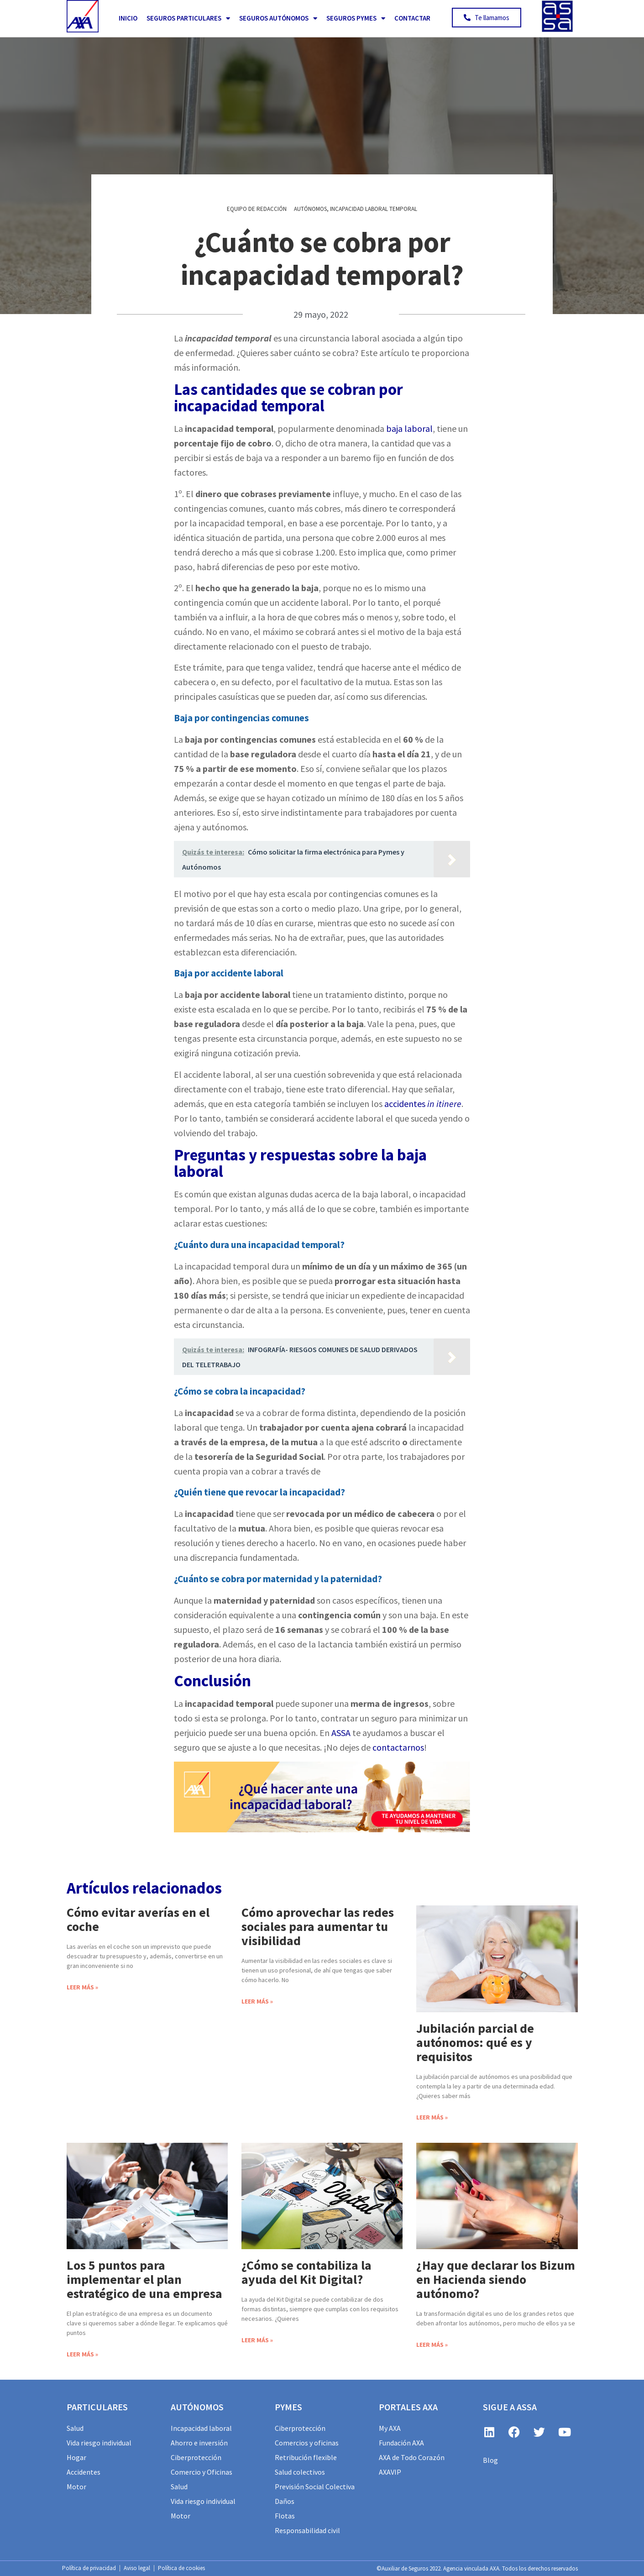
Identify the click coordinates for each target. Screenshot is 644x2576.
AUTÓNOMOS (197, 2407)
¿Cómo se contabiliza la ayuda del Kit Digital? (306, 2272)
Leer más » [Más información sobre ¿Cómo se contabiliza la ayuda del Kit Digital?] (257, 2340)
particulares (97, 2407)
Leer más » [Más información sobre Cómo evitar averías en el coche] (82, 1987)
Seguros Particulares (188, 18)
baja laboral (409, 428)
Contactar (412, 18)
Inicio (128, 18)
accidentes (422, 1103)
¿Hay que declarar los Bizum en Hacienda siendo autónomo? (495, 2279)
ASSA (341, 1732)
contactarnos (398, 1747)
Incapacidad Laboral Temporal (373, 209)
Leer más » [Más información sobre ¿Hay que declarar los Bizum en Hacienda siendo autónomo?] (432, 2344)
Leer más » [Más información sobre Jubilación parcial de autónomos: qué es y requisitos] (432, 2117)
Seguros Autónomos (278, 18)
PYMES (288, 2407)
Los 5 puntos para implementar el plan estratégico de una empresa (144, 2279)
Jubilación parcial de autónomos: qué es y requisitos (475, 2042)
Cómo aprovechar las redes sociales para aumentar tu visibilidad (317, 1926)
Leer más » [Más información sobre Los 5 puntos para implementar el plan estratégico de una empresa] (82, 2354)
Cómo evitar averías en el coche (138, 1919)
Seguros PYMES (355, 18)
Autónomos (310, 209)
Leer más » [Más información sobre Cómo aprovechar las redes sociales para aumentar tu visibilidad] (257, 2001)
